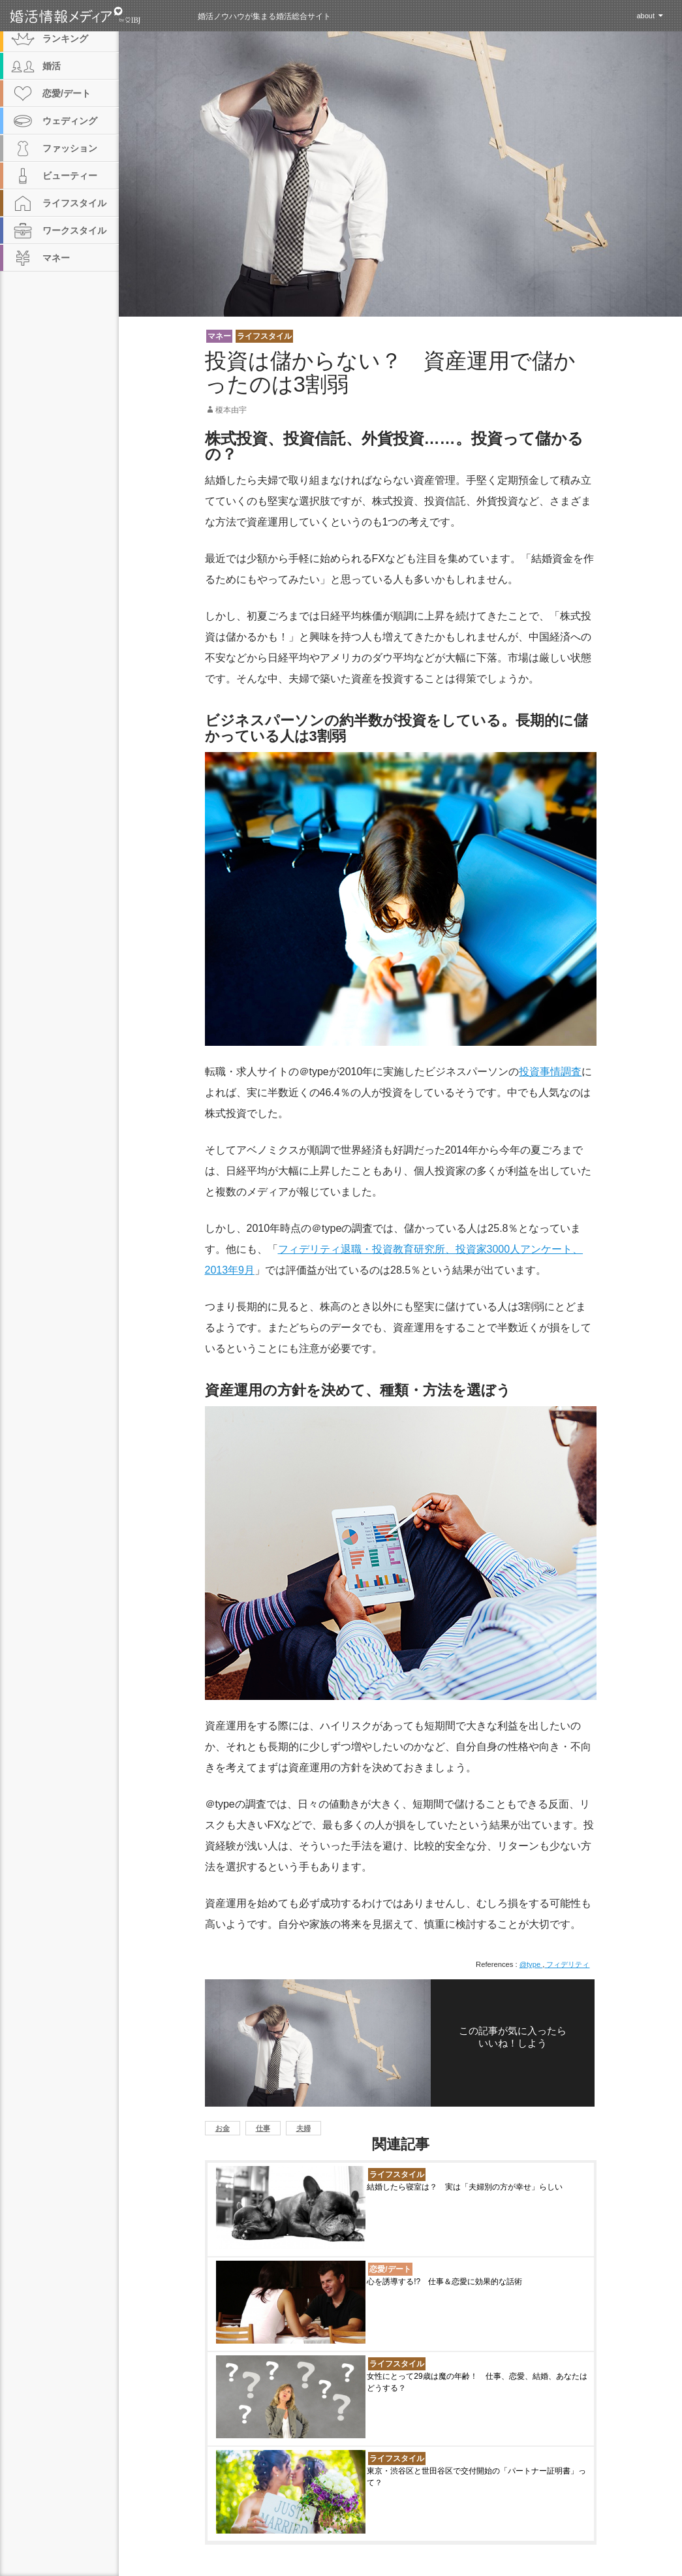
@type (531, 1964)
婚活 (51, 66)
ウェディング (69, 121)
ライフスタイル (264, 336)
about (645, 16)
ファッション (69, 148)
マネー (219, 336)
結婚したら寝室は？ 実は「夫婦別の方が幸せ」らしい (465, 2186)
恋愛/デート (390, 2269)
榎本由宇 (231, 410)
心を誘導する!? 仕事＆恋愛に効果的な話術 (444, 2281)
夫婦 (303, 2128)
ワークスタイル (74, 230)
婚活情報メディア (99, 15)
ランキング (65, 38)
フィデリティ (566, 1964)
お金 (222, 2128)
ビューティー (69, 175)
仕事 (263, 2128)
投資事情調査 (550, 1071)
